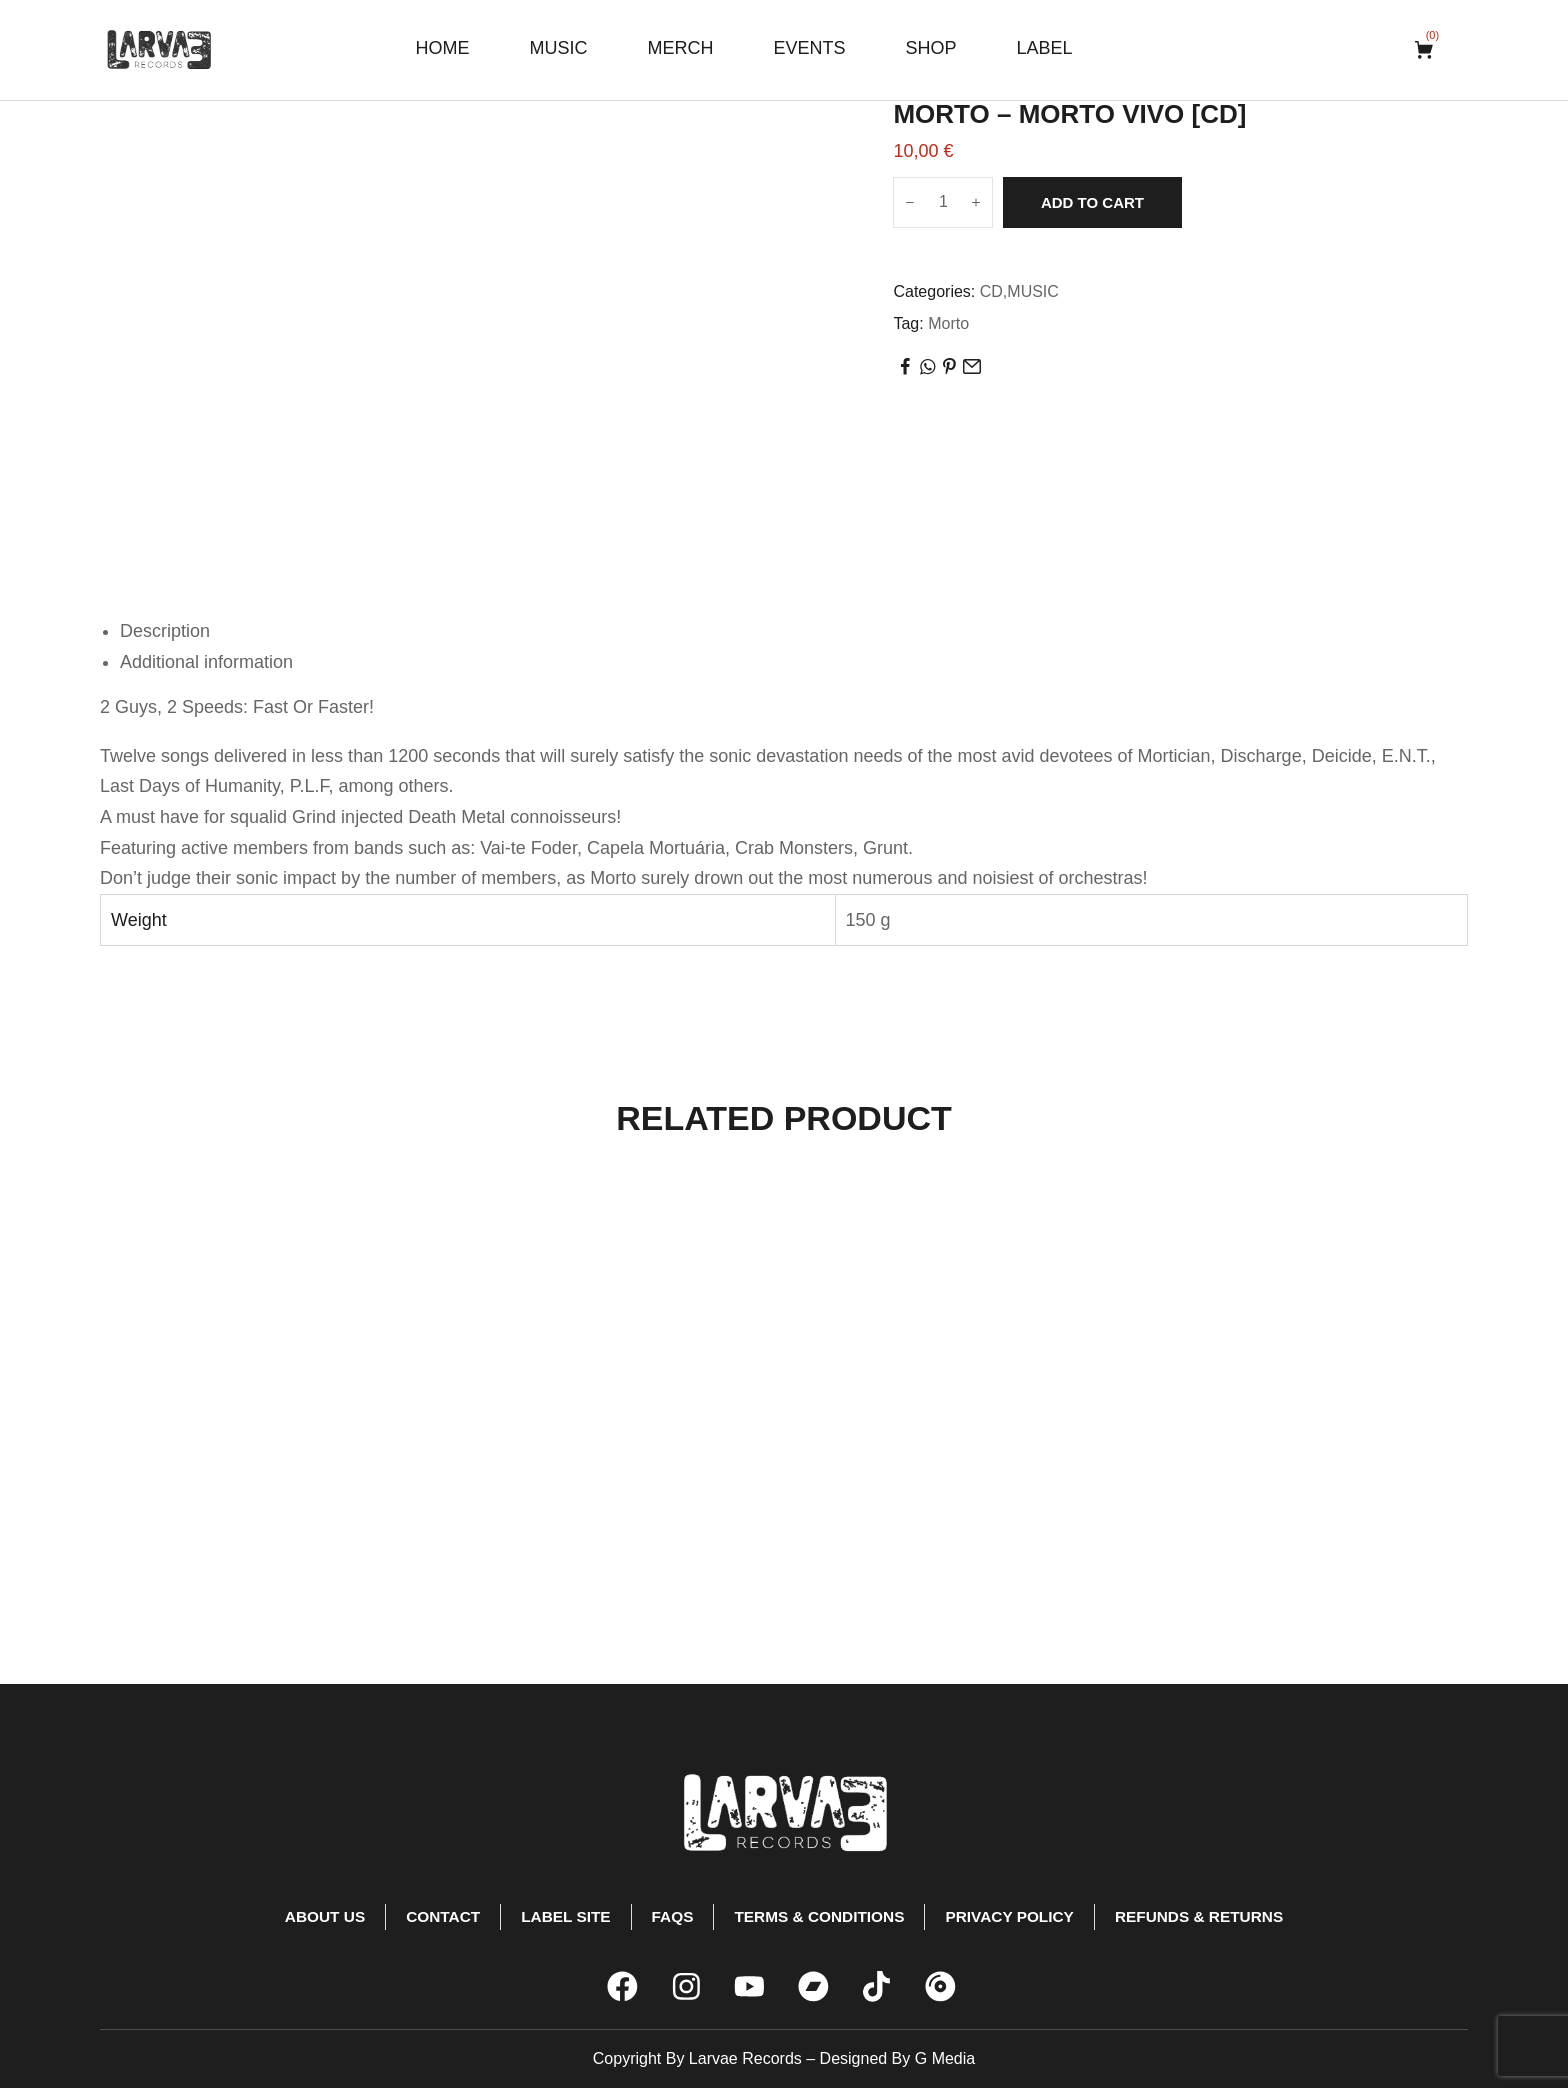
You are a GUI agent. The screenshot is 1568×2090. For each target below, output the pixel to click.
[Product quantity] (943, 202)
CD (991, 291)
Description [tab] (165, 631)
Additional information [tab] (206, 662)
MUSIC (1033, 291)
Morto (948, 323)
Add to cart (1092, 202)
